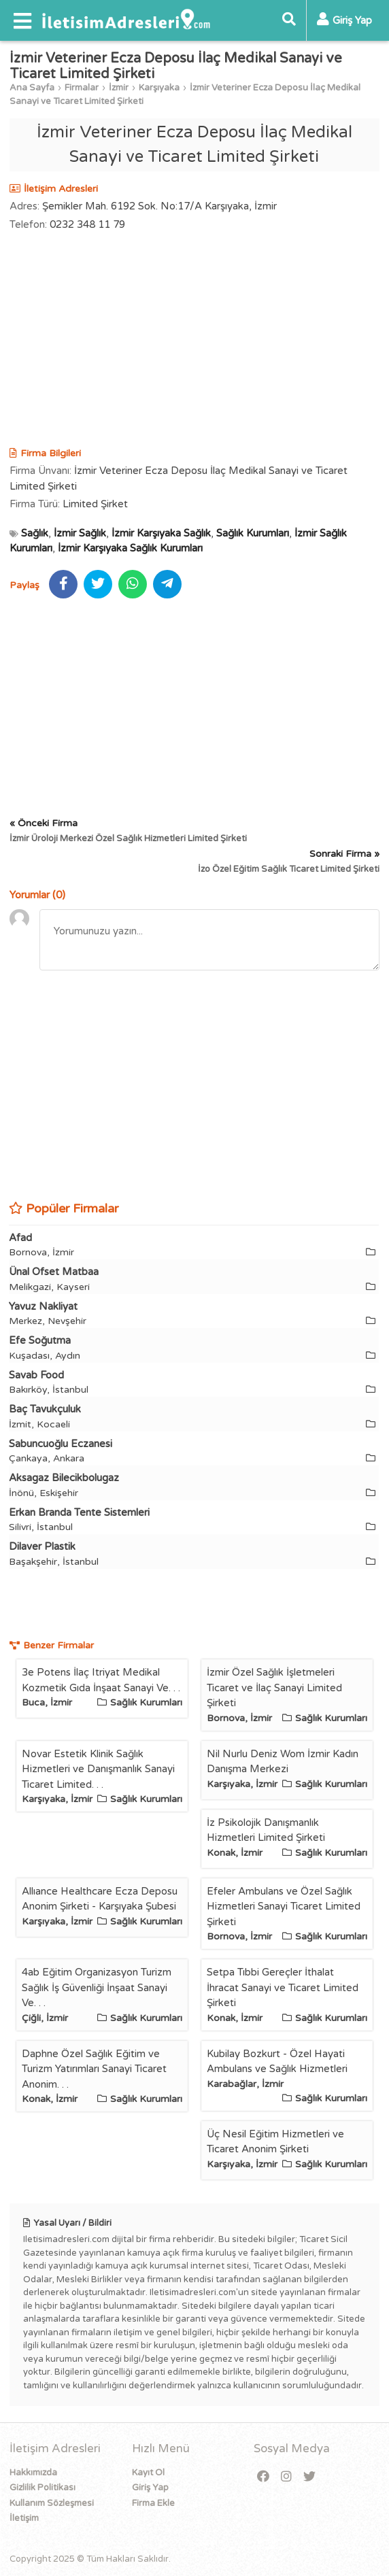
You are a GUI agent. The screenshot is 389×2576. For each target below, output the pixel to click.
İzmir (119, 87)
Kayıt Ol (148, 2472)
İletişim (24, 2518)
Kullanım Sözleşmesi (52, 2503)
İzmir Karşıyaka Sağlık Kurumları (130, 548)
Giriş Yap (150, 2487)
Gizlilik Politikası (42, 2487)
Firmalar (82, 87)
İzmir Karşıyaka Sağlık (161, 533)
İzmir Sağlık (80, 533)
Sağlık (34, 533)
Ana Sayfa (32, 87)
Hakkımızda (33, 2472)
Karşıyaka (159, 87)
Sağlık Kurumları (252, 533)
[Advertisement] (194, 340)
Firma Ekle (153, 2503)
